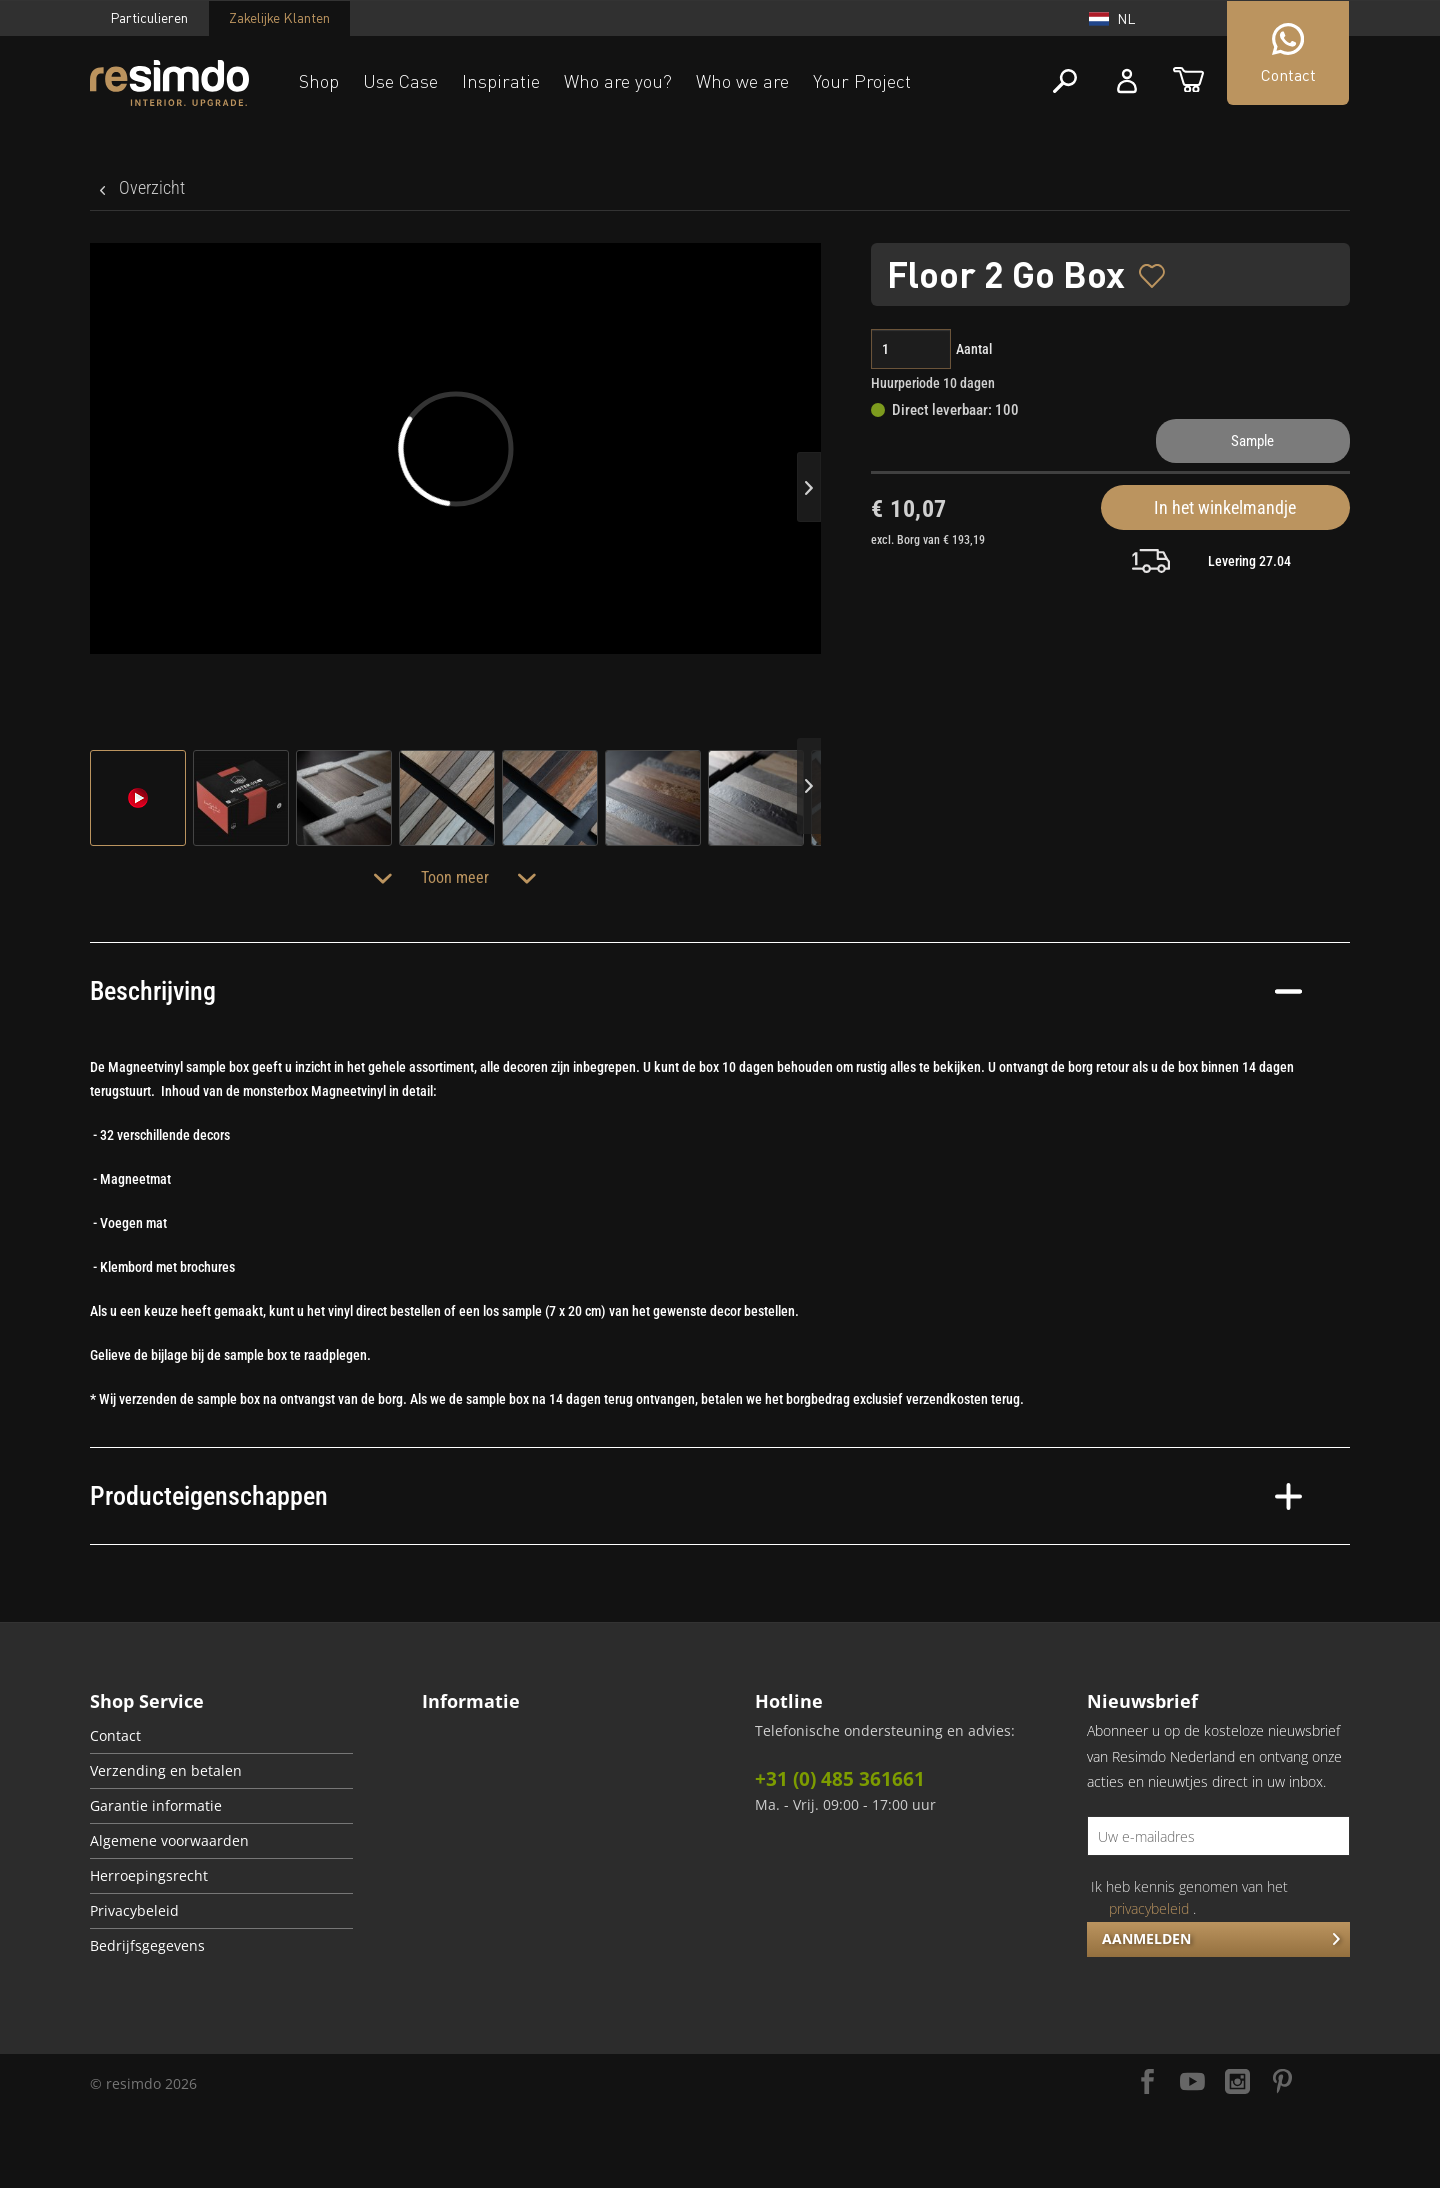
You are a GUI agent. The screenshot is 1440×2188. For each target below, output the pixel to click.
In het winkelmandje (1225, 507)
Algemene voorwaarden (169, 1841)
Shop (319, 81)
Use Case (400, 81)
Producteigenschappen (696, 1496)
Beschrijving (696, 991)
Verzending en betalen (166, 1771)
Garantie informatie (156, 1806)
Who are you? (618, 81)
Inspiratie (501, 81)
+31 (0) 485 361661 (840, 1779)
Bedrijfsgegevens (147, 1946)
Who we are (742, 81)
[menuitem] (221, 1736)
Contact (115, 1736)
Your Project (862, 81)
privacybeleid (1149, 1908)
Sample (1252, 441)
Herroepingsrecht (149, 1876)
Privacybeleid (134, 1911)
